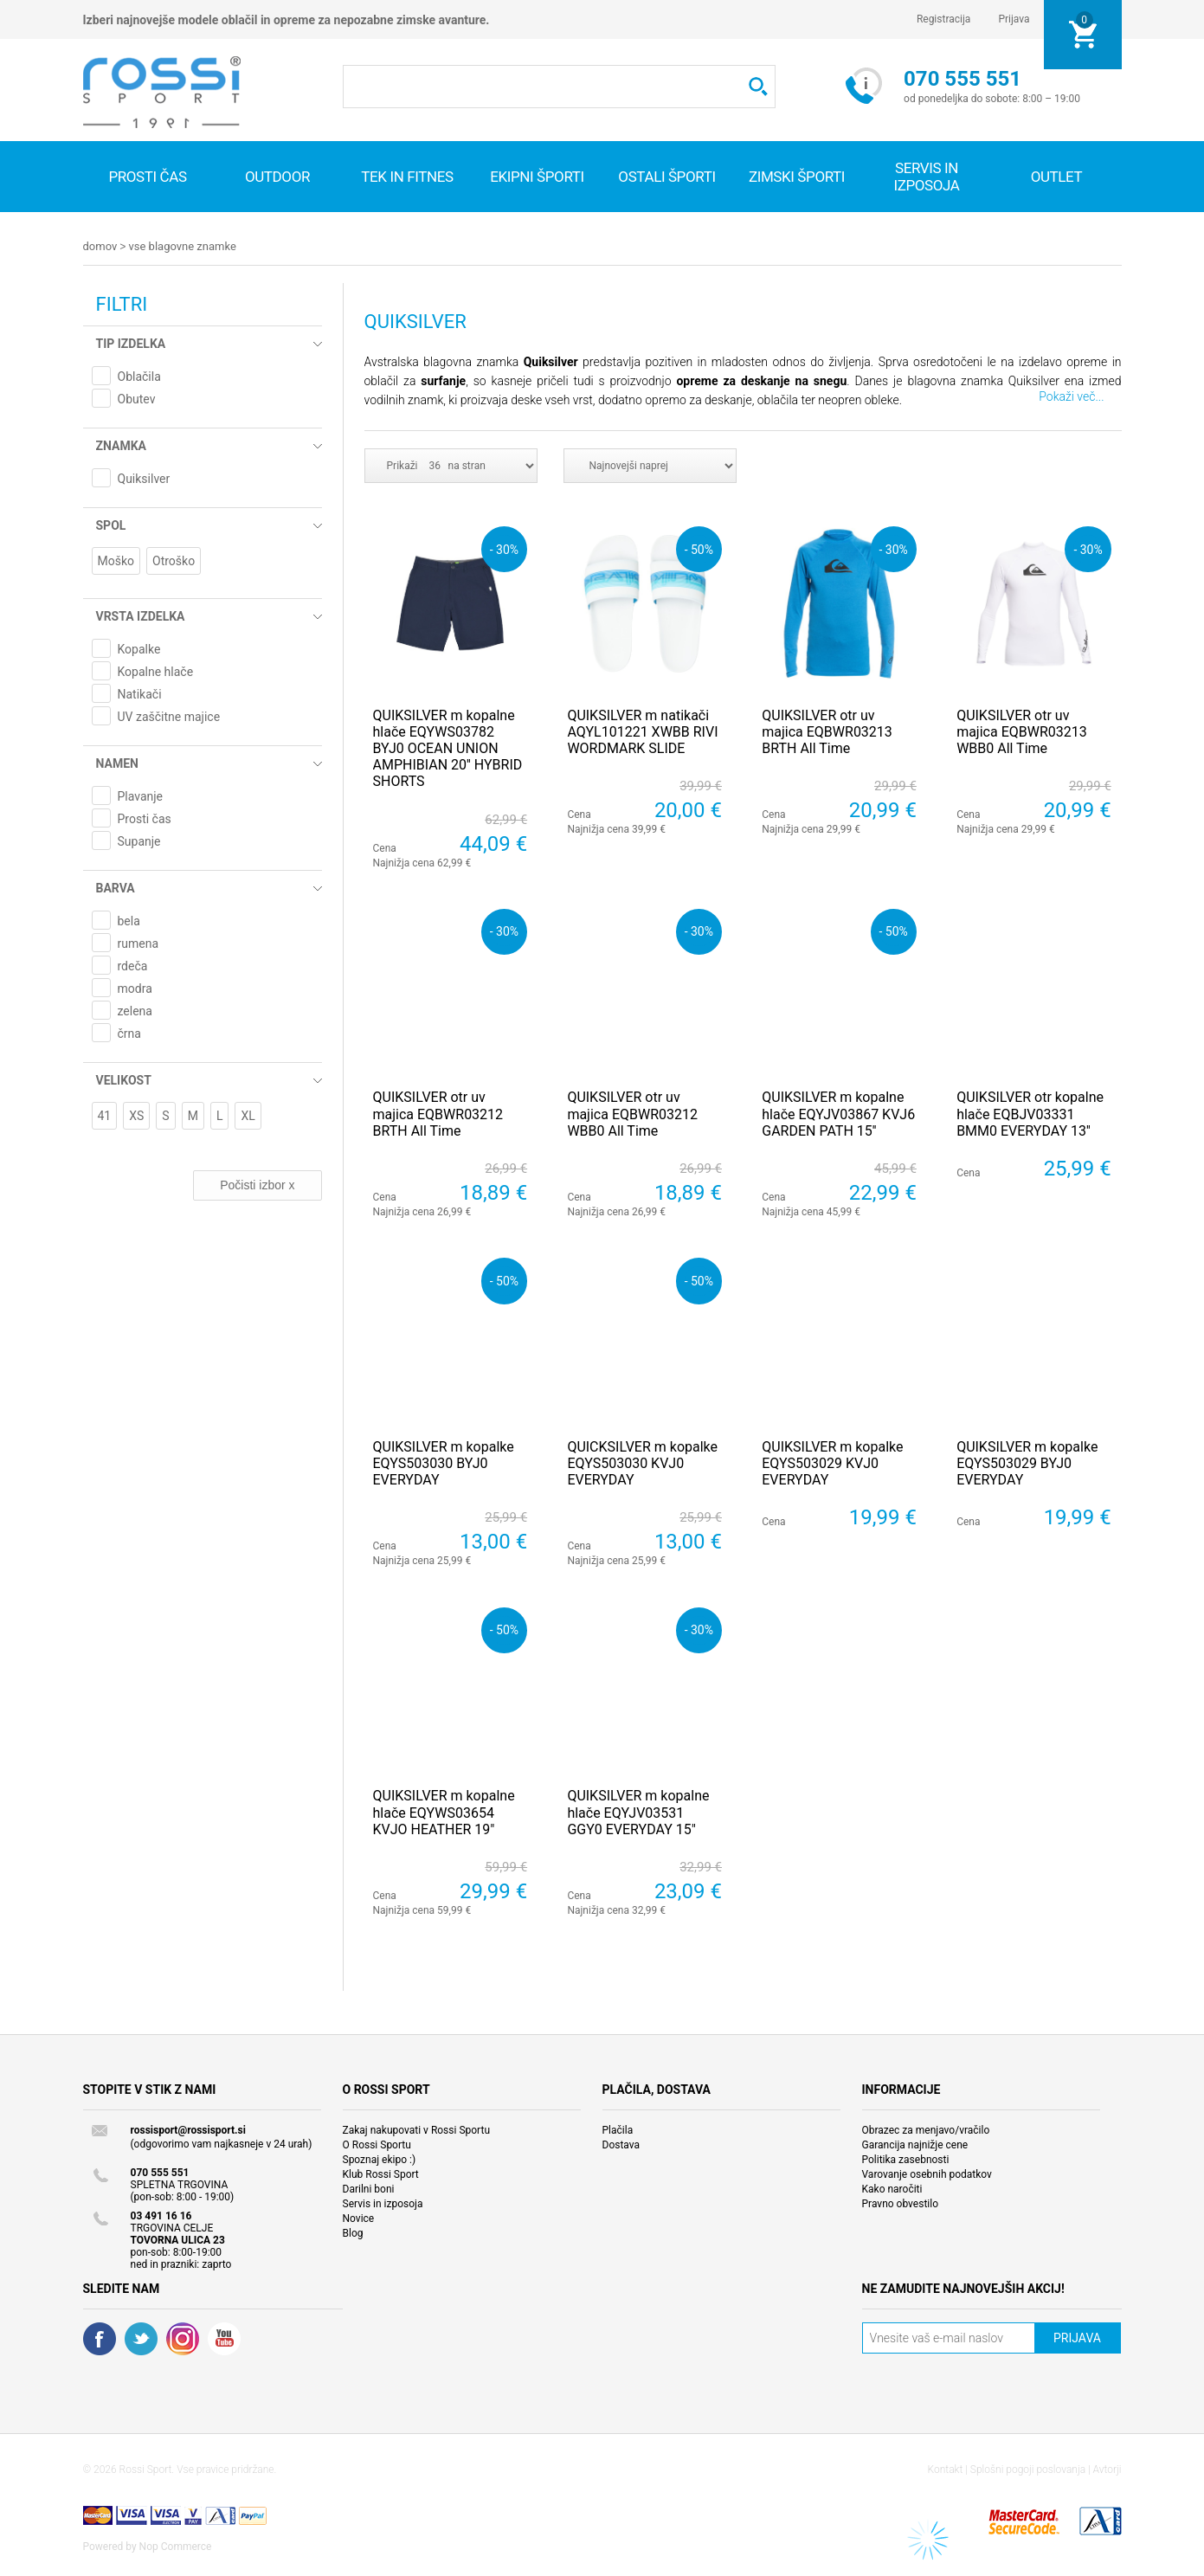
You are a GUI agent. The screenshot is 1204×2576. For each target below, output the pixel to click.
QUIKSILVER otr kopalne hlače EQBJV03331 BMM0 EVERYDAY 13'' (1030, 1112)
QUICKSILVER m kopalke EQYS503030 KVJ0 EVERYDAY (642, 1462)
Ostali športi (666, 176)
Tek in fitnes (407, 176)
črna (129, 1033)
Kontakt (945, 2469)
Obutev (137, 398)
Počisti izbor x (257, 1184)
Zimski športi (797, 176)
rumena (138, 943)
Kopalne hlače (156, 671)
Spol (111, 524)
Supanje (139, 840)
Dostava (621, 2144)
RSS (182, 2338)
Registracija (944, 19)
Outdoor (277, 176)
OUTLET (1057, 176)
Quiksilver (144, 478)
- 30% (504, 548)
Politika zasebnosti (906, 2159)
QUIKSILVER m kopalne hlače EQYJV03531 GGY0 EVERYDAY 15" (638, 1811)
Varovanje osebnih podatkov (927, 2173)
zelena (135, 1010)
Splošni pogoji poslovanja (1027, 2469)
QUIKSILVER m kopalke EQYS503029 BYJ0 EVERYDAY (1027, 1462)
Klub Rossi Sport (381, 2173)
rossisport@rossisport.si (188, 2129)
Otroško (173, 560)
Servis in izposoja (383, 2203)
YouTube (224, 2338)
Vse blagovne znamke (181, 246)
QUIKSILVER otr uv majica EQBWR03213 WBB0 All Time (1021, 731)
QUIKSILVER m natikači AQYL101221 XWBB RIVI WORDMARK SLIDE (642, 731)
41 (105, 1115)
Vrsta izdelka (140, 615)
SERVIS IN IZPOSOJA (926, 176)
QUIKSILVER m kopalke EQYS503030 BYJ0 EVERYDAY (443, 1462)
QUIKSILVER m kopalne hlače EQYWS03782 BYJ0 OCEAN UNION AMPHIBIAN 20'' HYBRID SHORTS (448, 747)
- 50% (699, 548)
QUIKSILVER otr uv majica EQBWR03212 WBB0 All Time (632, 1112)
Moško (116, 560)
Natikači (140, 693)
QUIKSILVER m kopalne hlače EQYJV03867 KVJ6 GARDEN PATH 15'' (838, 1112)
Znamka (121, 445)
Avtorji (1107, 2469)
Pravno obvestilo (900, 2203)
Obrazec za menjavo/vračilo (926, 2129)
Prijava (1013, 19)
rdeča (133, 965)
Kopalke (139, 648)
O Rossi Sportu (377, 2144)
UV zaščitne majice (169, 716)
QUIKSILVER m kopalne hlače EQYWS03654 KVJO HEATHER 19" (444, 1811)
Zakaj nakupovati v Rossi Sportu (417, 2129)
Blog (353, 2232)
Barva (115, 887)
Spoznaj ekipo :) (379, 2159)
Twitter (141, 2338)
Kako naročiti (892, 2188)
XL (247, 1115)
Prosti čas (147, 176)
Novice (359, 2218)
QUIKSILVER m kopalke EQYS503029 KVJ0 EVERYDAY (832, 1462)
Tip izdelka (131, 343)
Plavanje (141, 795)
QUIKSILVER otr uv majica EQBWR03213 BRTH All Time (827, 731)
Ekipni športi (537, 176)
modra (135, 988)
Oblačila (139, 376)
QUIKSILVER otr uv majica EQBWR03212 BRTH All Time (438, 1112)
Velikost (123, 1079)
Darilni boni (369, 2188)
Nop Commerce (175, 2546)
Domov (100, 246)
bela (129, 920)
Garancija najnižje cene (915, 2144)
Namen (117, 763)
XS (136, 1115)
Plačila (618, 2129)
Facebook (99, 2338)
